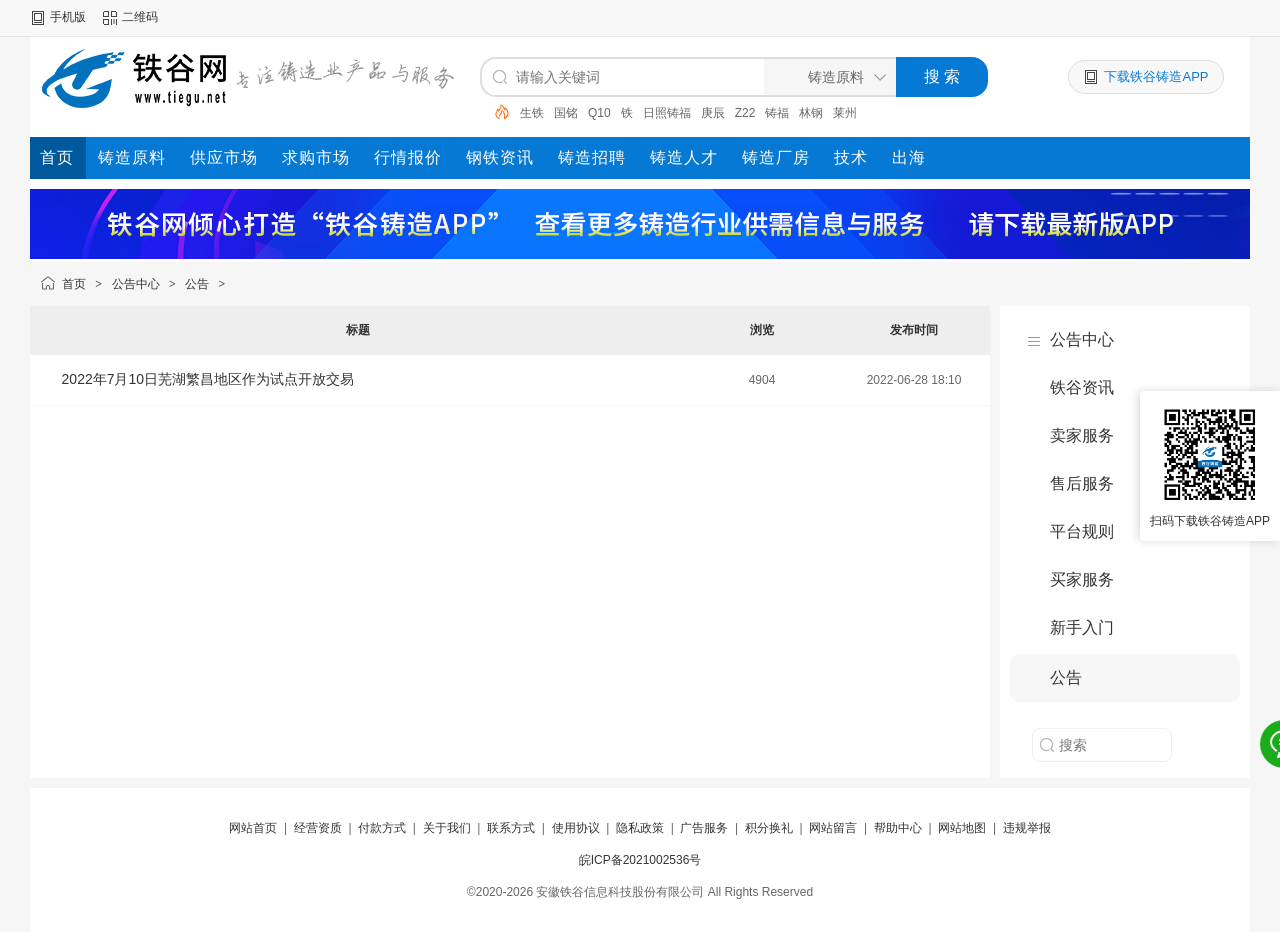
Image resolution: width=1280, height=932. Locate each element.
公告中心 (136, 284)
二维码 (140, 17)
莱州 (845, 113)
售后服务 (1082, 483)
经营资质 (318, 828)
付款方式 (382, 828)
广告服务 (704, 828)
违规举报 (1027, 828)
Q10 (599, 113)
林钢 (811, 113)
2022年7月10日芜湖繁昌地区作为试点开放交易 (208, 379)
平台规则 (1082, 531)
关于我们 (447, 828)
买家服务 (1082, 579)
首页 (74, 284)
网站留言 (833, 828)
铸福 (777, 113)
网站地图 (962, 828)
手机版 (68, 17)
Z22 (745, 113)
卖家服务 (1082, 435)
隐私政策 (640, 828)
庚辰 (713, 113)
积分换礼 (769, 828)
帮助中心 (898, 828)
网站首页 (253, 828)
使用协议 (576, 828)
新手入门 (1082, 627)
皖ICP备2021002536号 (640, 860)
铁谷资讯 (1082, 387)
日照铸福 (667, 113)
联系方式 (511, 828)
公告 (197, 284)
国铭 (566, 113)
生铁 (532, 113)
